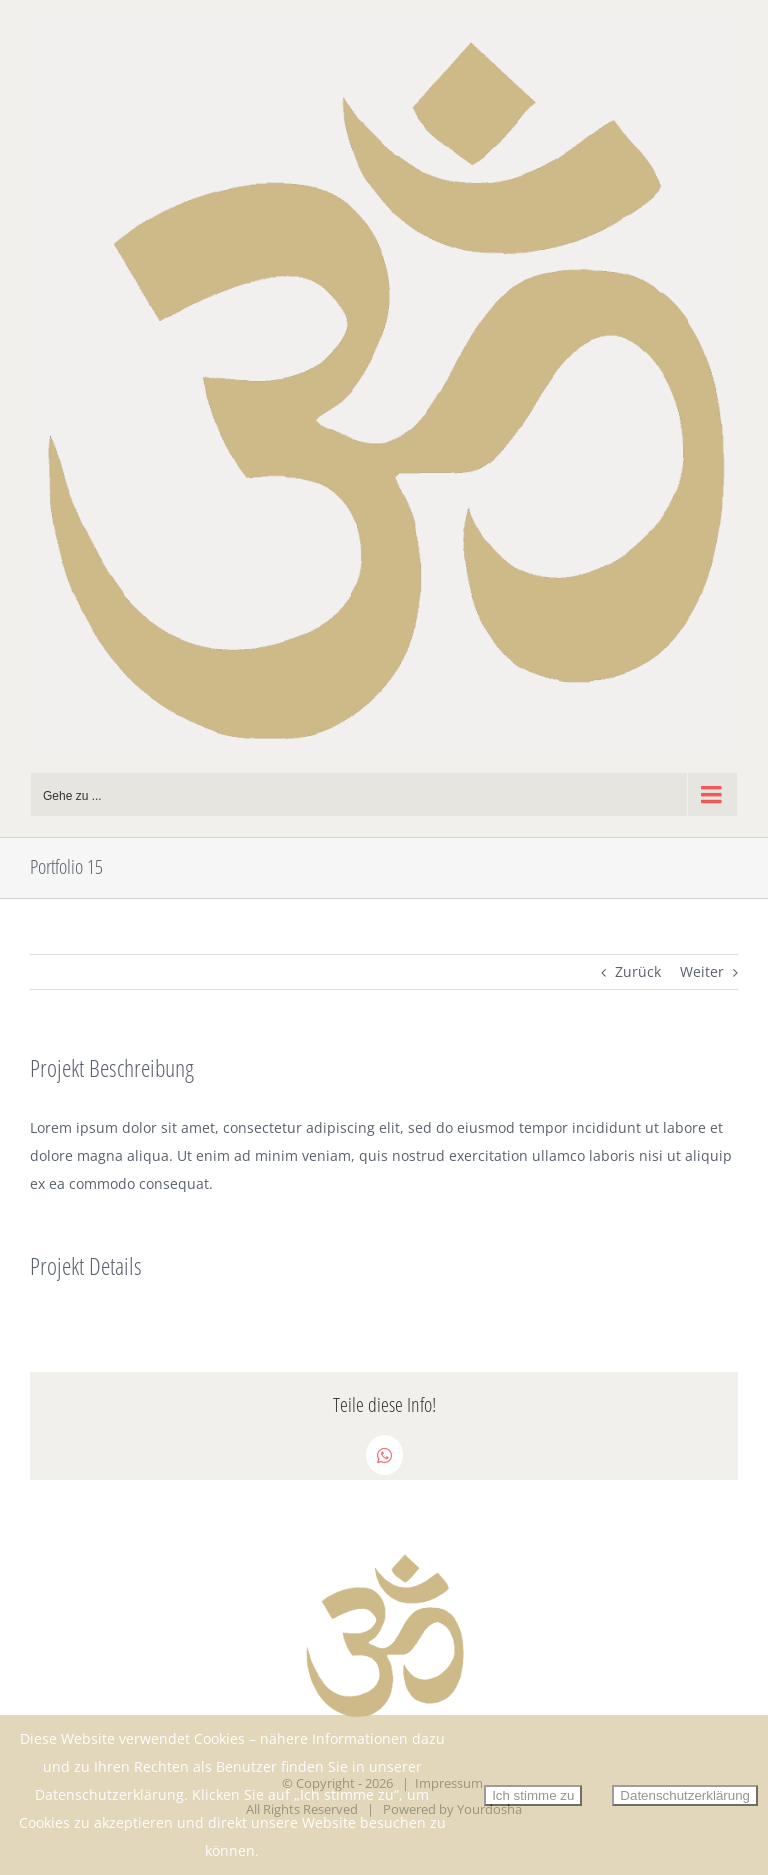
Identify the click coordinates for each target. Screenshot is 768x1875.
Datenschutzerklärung (685, 1795)
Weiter (702, 971)
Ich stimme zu (533, 1795)
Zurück (638, 971)
